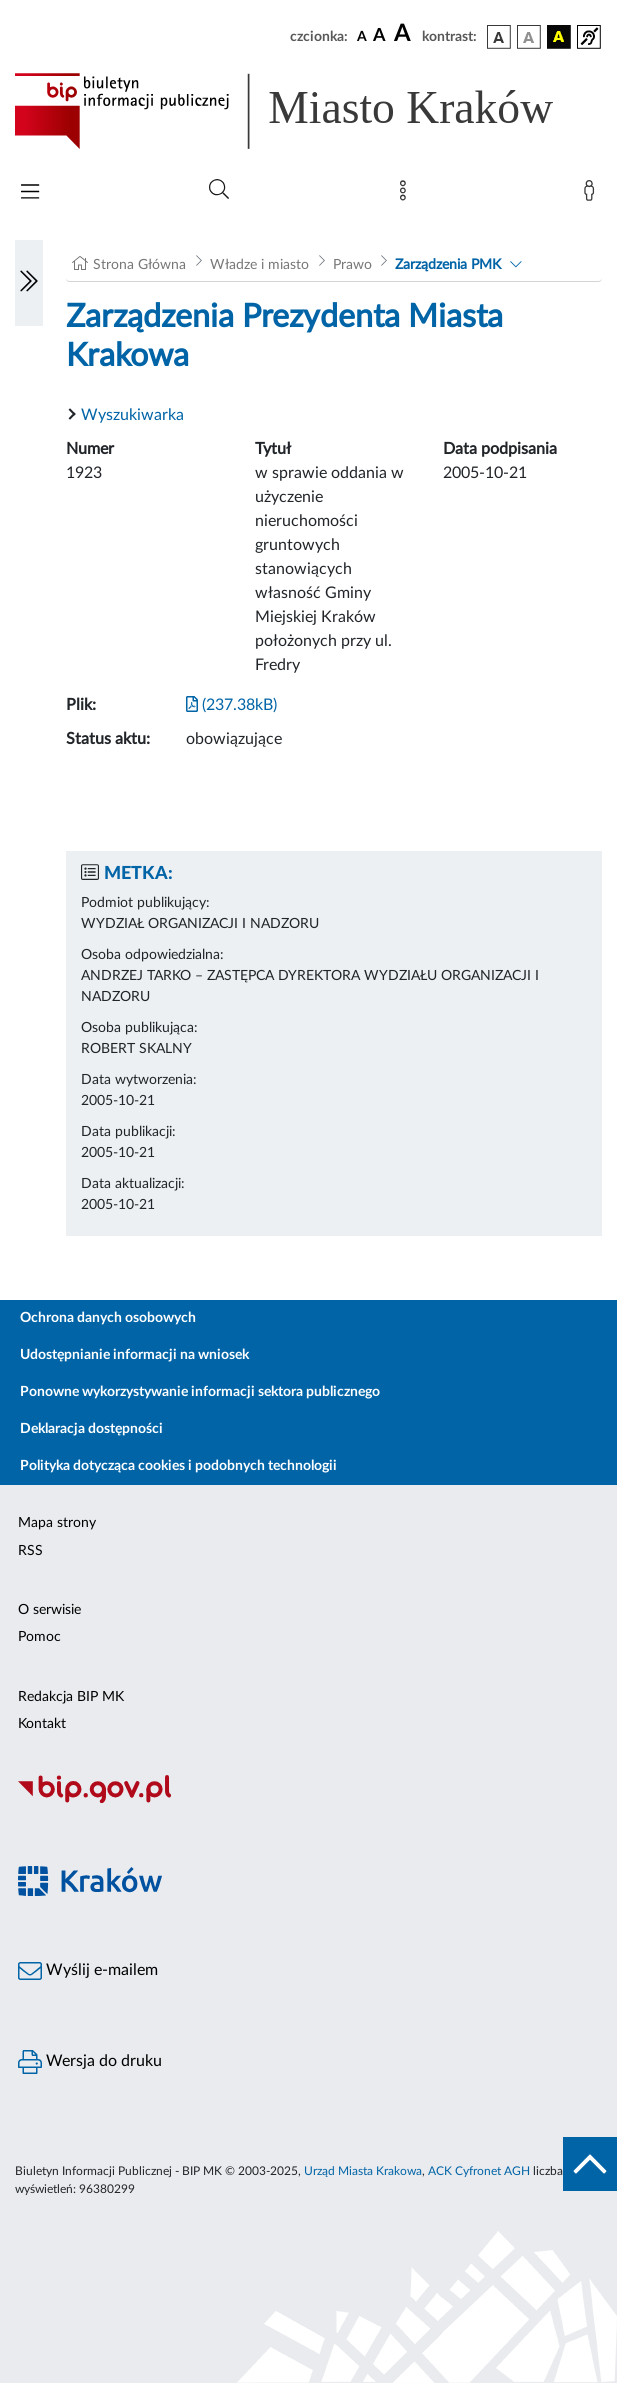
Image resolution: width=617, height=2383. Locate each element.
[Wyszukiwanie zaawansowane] (219, 190)
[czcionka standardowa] (362, 36)
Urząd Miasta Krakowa (363, 2171)
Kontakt (42, 1724)
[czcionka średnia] (379, 36)
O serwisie (49, 1610)
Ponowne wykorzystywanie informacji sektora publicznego (200, 1392)
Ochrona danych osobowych (108, 1318)
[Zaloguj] (593, 195)
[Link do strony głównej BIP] (308, 111)
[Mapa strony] (407, 195)
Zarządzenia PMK (448, 265)
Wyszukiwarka (132, 415)
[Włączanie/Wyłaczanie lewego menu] (29, 283)
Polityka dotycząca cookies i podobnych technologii (178, 1466)
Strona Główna (139, 265)
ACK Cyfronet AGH (479, 2171)
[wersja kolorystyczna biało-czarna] (529, 37)
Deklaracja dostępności (91, 1429)
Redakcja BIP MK (71, 1697)
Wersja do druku (90, 2062)
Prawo (352, 265)
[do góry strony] (590, 2164)
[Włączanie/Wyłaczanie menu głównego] (30, 193)
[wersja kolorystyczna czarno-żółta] (559, 37)
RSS (30, 1551)
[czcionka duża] (405, 34)
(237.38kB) (231, 705)
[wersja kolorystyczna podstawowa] (499, 37)
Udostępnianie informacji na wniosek (134, 1355)
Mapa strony (57, 1523)
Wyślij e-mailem (88, 1971)
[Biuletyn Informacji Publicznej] (308, 1800)
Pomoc (39, 1637)
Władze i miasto (259, 265)
